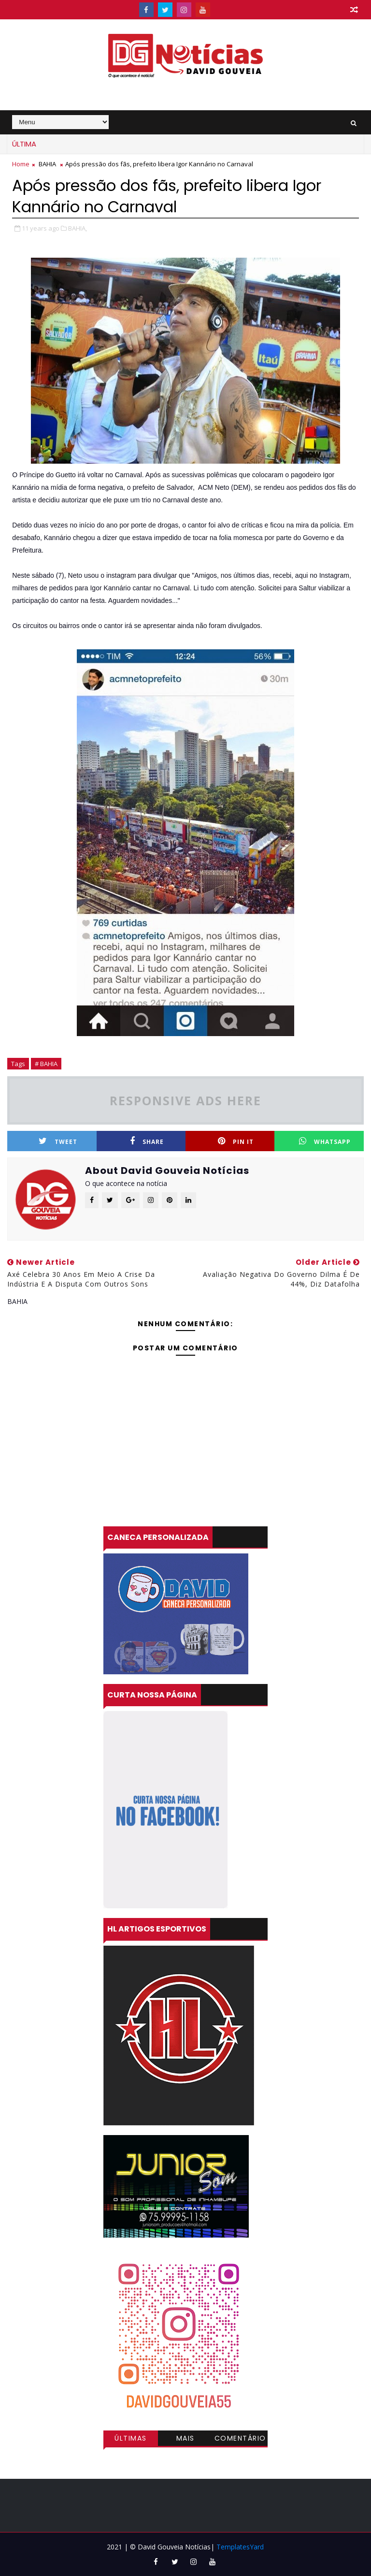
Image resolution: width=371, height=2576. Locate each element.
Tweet (58, 1141)
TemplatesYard (240, 2546)
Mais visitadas (185, 2439)
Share (147, 1141)
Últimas (130, 2438)
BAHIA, (77, 228)
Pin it (236, 1141)
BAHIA (47, 164)
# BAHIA (46, 1063)
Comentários (240, 2439)
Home (20, 164)
